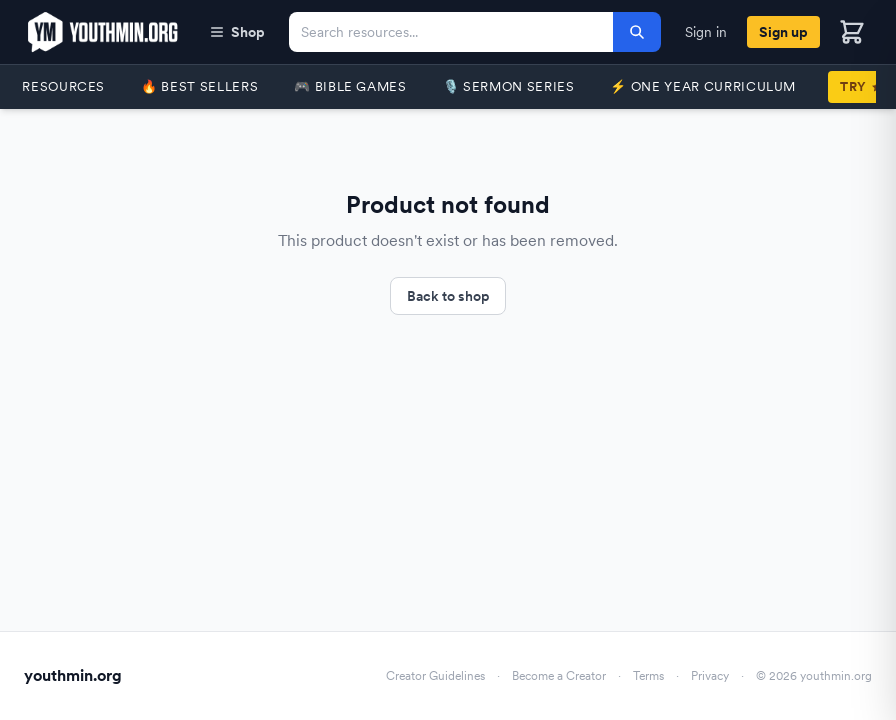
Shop (237, 32)
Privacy (710, 676)
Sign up (783, 32)
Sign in (706, 32)
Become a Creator (559, 676)
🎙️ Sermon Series (509, 86)
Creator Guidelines (435, 676)
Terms (648, 676)
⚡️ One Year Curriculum (703, 86)
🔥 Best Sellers (199, 86)
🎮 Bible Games (350, 86)
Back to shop (448, 296)
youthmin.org (73, 675)
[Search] (637, 32)
